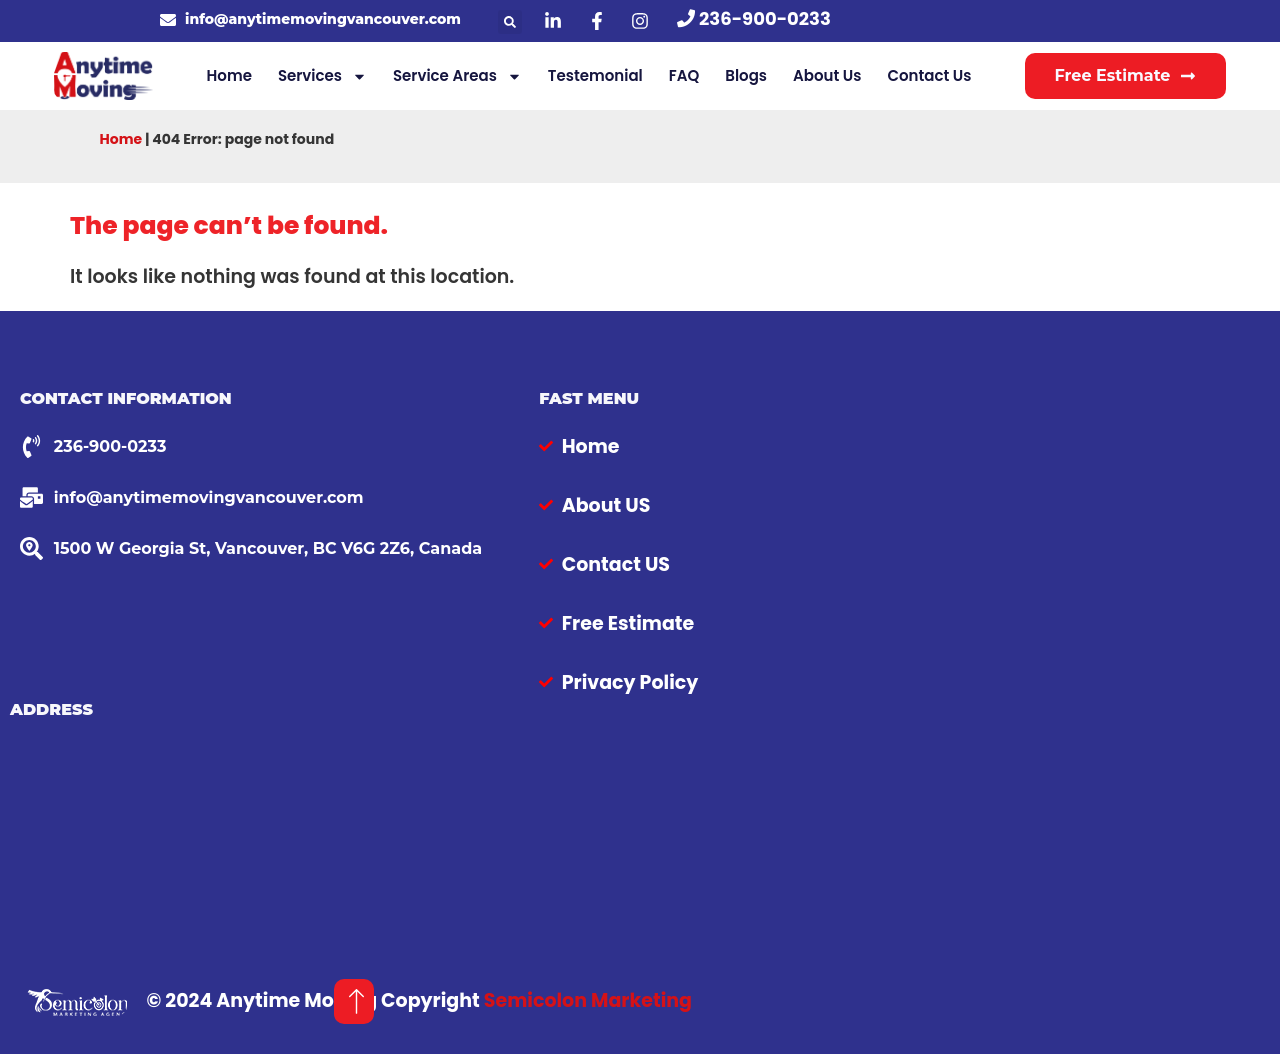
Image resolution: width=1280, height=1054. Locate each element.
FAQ (684, 75)
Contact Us (929, 75)
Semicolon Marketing (588, 1000)
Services (322, 76)
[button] (510, 22)
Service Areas (457, 76)
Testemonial (595, 75)
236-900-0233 (765, 18)
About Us (827, 75)
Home (229, 75)
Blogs (746, 75)
